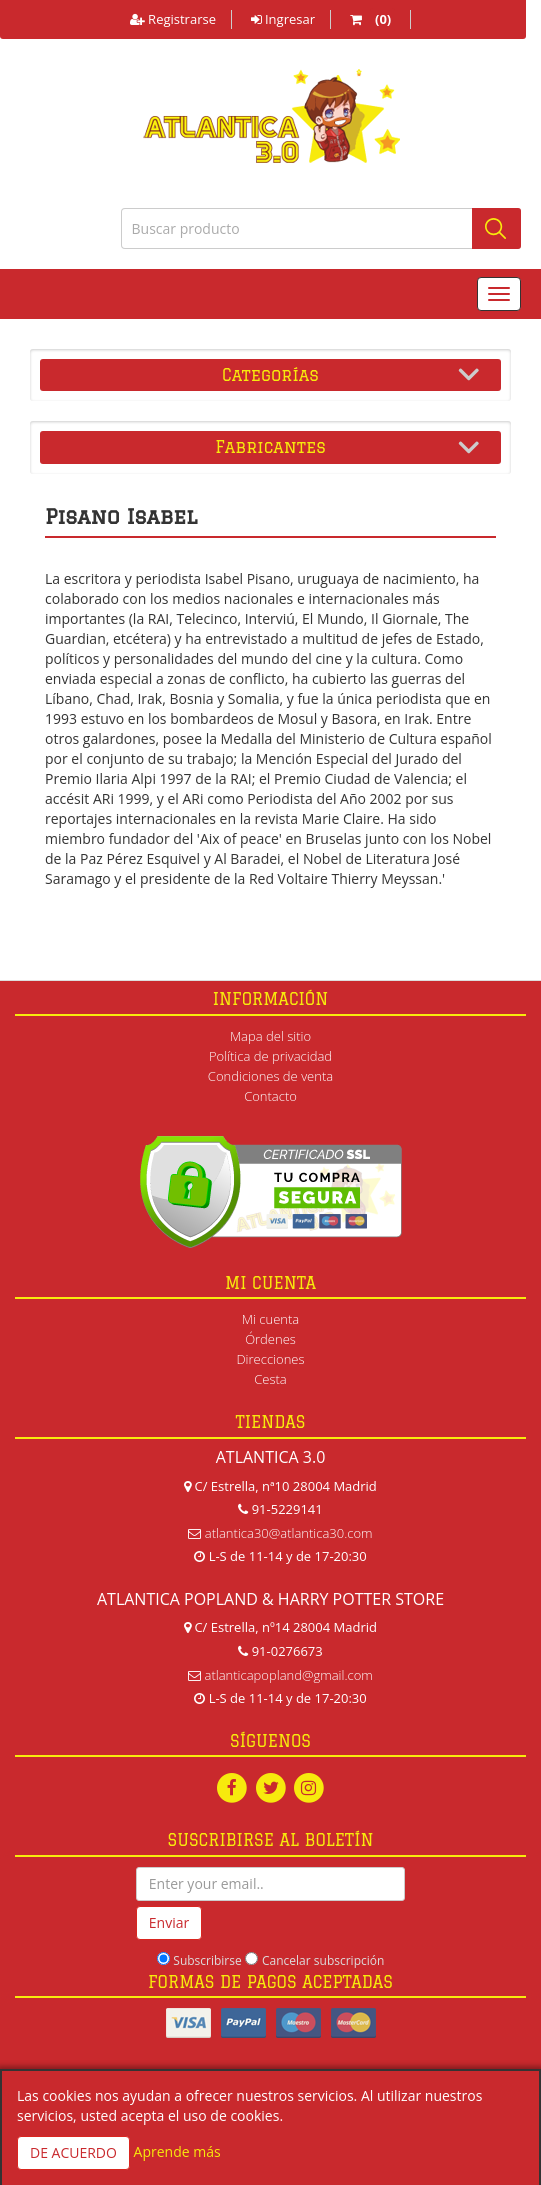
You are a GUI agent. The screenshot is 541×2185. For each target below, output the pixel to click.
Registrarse (173, 19)
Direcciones (270, 1359)
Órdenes (270, 1339)
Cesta (270, 1379)
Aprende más (177, 2151)
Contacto (270, 1096)
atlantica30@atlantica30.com (289, 1533)
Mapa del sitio (270, 1036)
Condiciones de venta (270, 1076)
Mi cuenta (270, 1319)
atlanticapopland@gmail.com (289, 1675)
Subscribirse (207, 1960)
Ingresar (283, 19)
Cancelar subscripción (323, 1960)
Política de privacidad (270, 1056)
